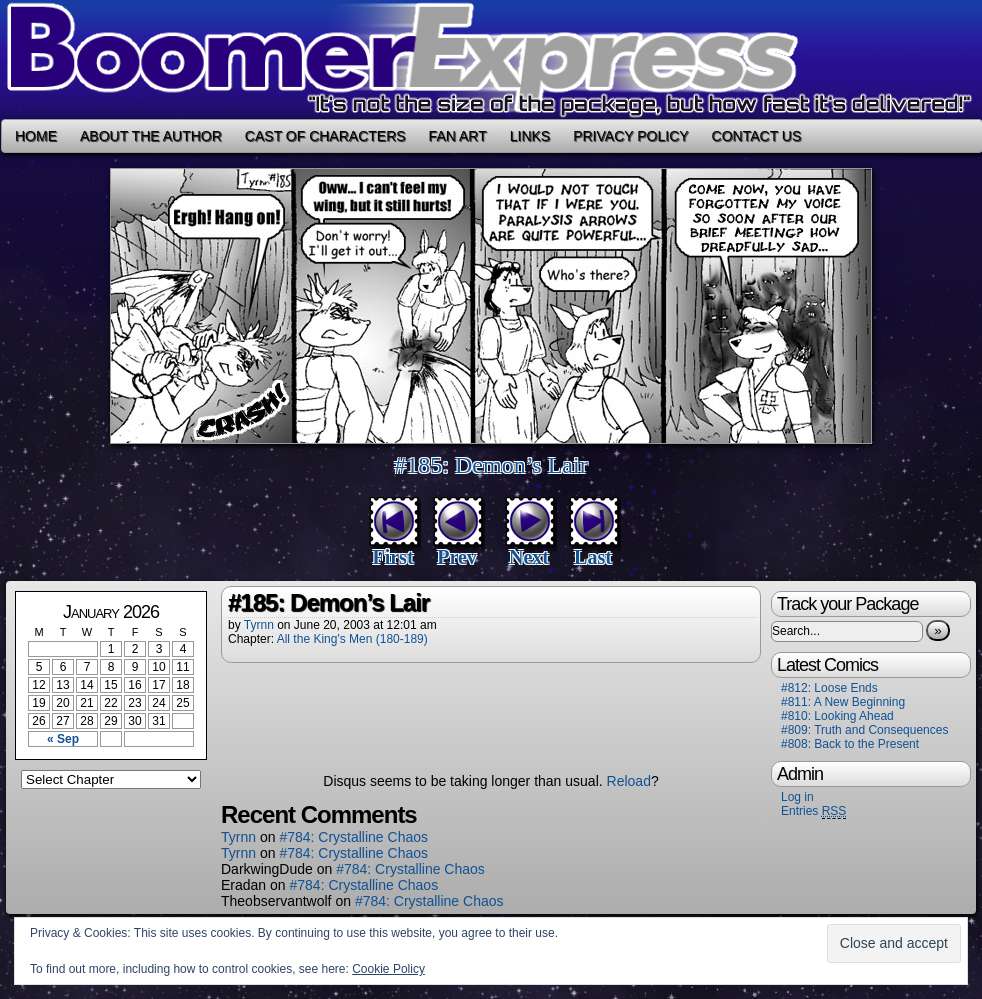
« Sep (63, 739)
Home (36, 136)
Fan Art (458, 136)
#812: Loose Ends (829, 688)
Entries (813, 811)
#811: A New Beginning (843, 702)
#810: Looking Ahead (837, 716)
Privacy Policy (630, 136)
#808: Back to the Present (850, 744)
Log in (797, 797)
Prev (457, 557)
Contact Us (757, 136)
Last (593, 557)
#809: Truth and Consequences (864, 730)
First (392, 557)
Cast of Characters (325, 136)
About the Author (151, 136)
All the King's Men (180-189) (352, 639)
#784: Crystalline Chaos (353, 837)
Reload (629, 781)
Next (529, 557)
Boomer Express (491, 59)
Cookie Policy (388, 969)
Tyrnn (259, 625)
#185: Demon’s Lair (490, 465)
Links (530, 136)
